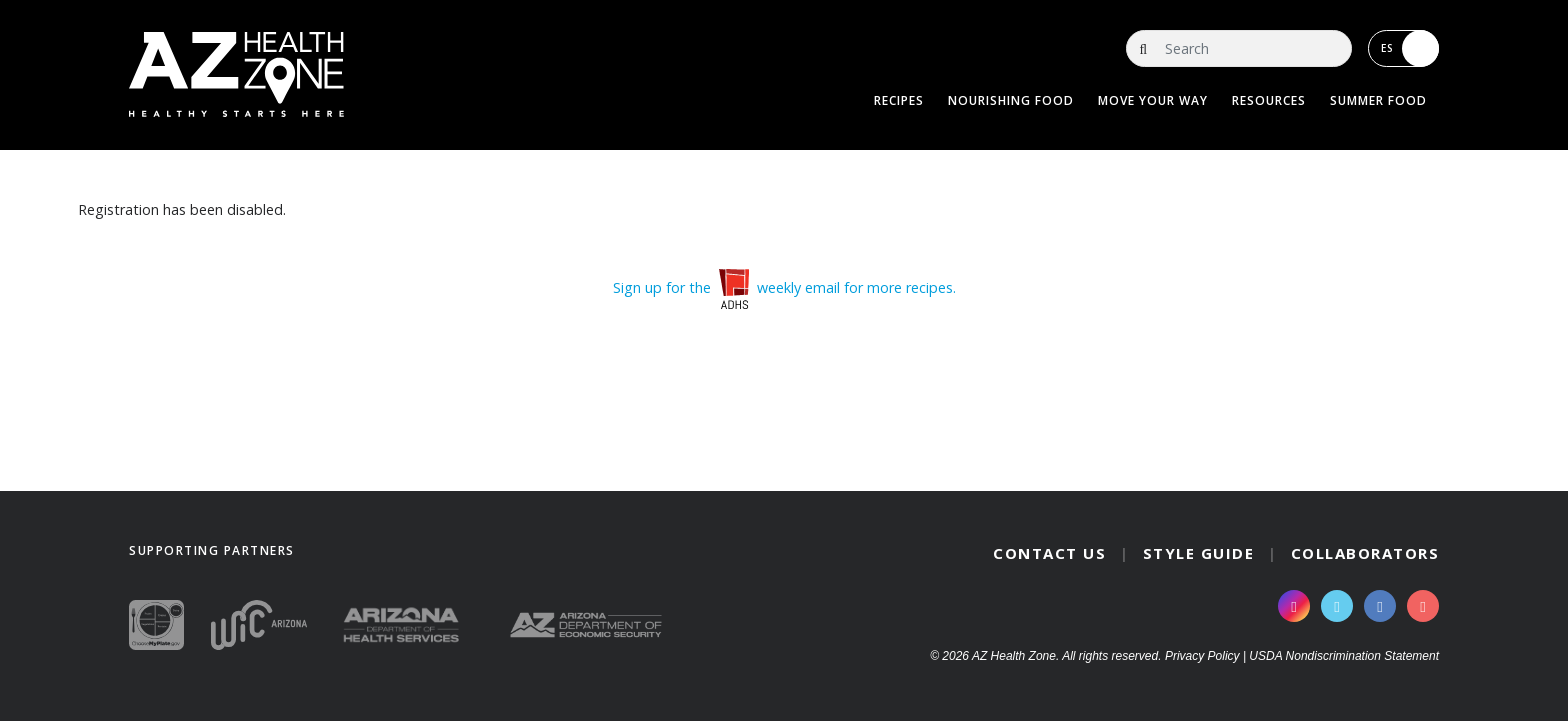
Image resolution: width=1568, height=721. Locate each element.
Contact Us (1049, 553)
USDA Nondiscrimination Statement (1344, 656)
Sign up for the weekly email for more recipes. (784, 287)
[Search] (1239, 48)
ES (1410, 48)
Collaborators (1365, 553)
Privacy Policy (1202, 656)
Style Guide (1199, 553)
